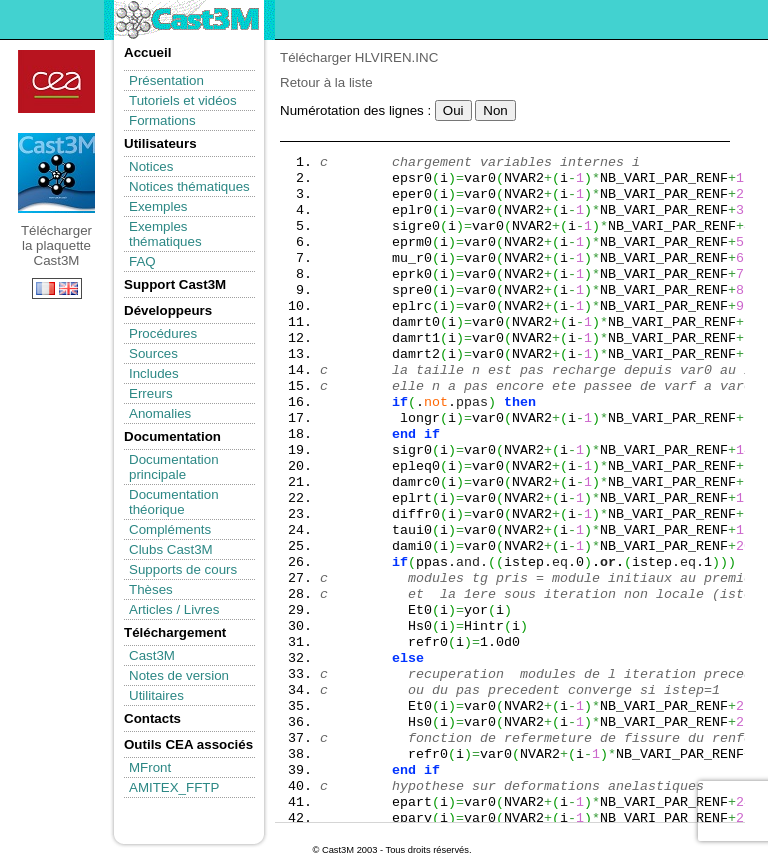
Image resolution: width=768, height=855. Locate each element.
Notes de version (179, 675)
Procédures (163, 333)
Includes (154, 373)
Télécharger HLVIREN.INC (359, 57)
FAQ (142, 261)
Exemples (158, 206)
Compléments (170, 529)
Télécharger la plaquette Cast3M (56, 173)
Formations (162, 120)
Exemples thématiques (165, 234)
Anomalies (160, 413)
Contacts (152, 718)
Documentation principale (174, 467)
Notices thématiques (189, 186)
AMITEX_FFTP (174, 787)
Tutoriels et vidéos (183, 100)
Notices (151, 166)
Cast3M (152, 655)
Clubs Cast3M (171, 549)
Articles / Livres (174, 609)
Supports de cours (183, 569)
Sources (153, 353)
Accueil (147, 52)
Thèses (151, 589)
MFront (150, 767)
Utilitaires (156, 695)
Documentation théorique (174, 502)
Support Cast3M (175, 284)
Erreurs (151, 393)
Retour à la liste (326, 82)
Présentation (166, 80)
